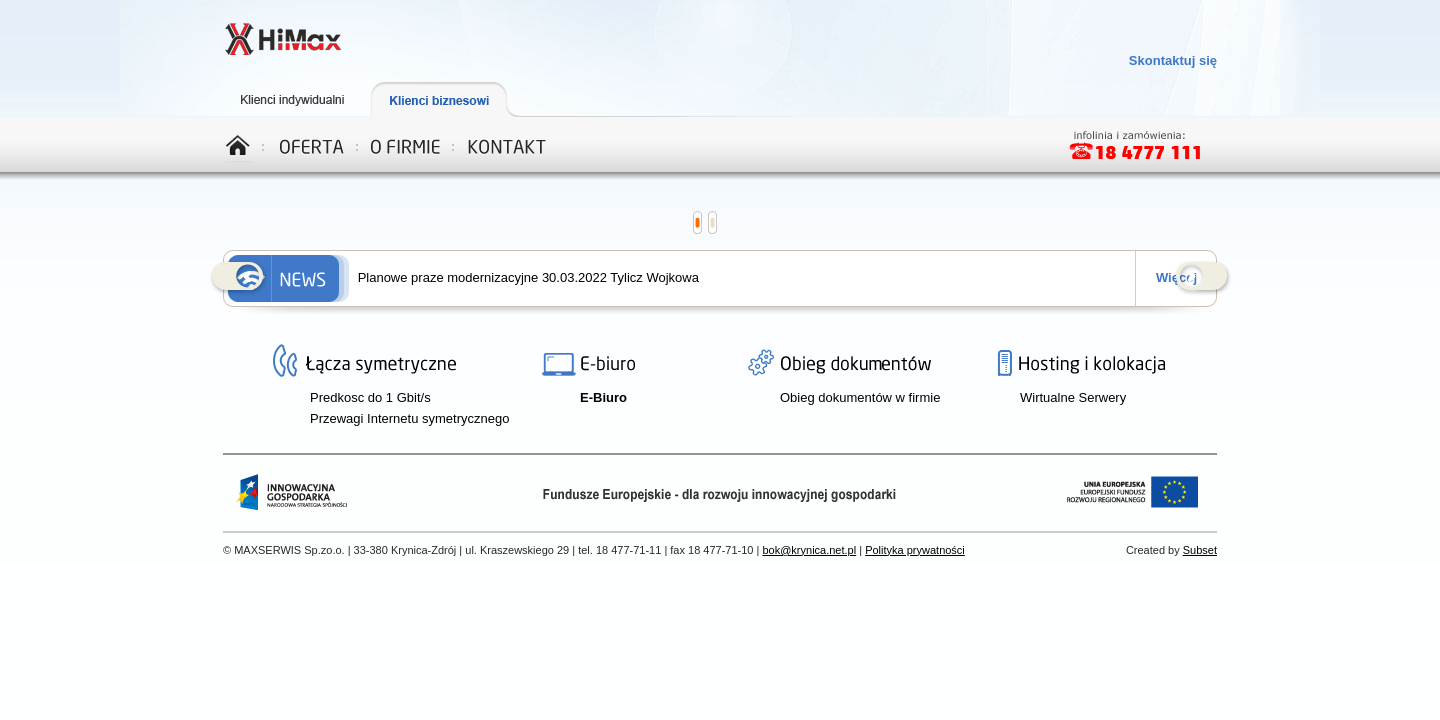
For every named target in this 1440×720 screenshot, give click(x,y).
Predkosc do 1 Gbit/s (370, 397)
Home (245, 144)
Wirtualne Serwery (1073, 397)
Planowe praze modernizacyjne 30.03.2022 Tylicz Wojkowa (528, 277)
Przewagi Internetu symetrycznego (409, 418)
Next (1203, 278)
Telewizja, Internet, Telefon (282, 40)
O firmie (406, 144)
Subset (1200, 550)
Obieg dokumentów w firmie (860, 397)
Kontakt (507, 144)
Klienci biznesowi (454, 99)
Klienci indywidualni (300, 99)
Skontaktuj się (1173, 60)
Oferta (312, 144)
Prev (239, 278)
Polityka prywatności (915, 550)
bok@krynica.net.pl (809, 550)
